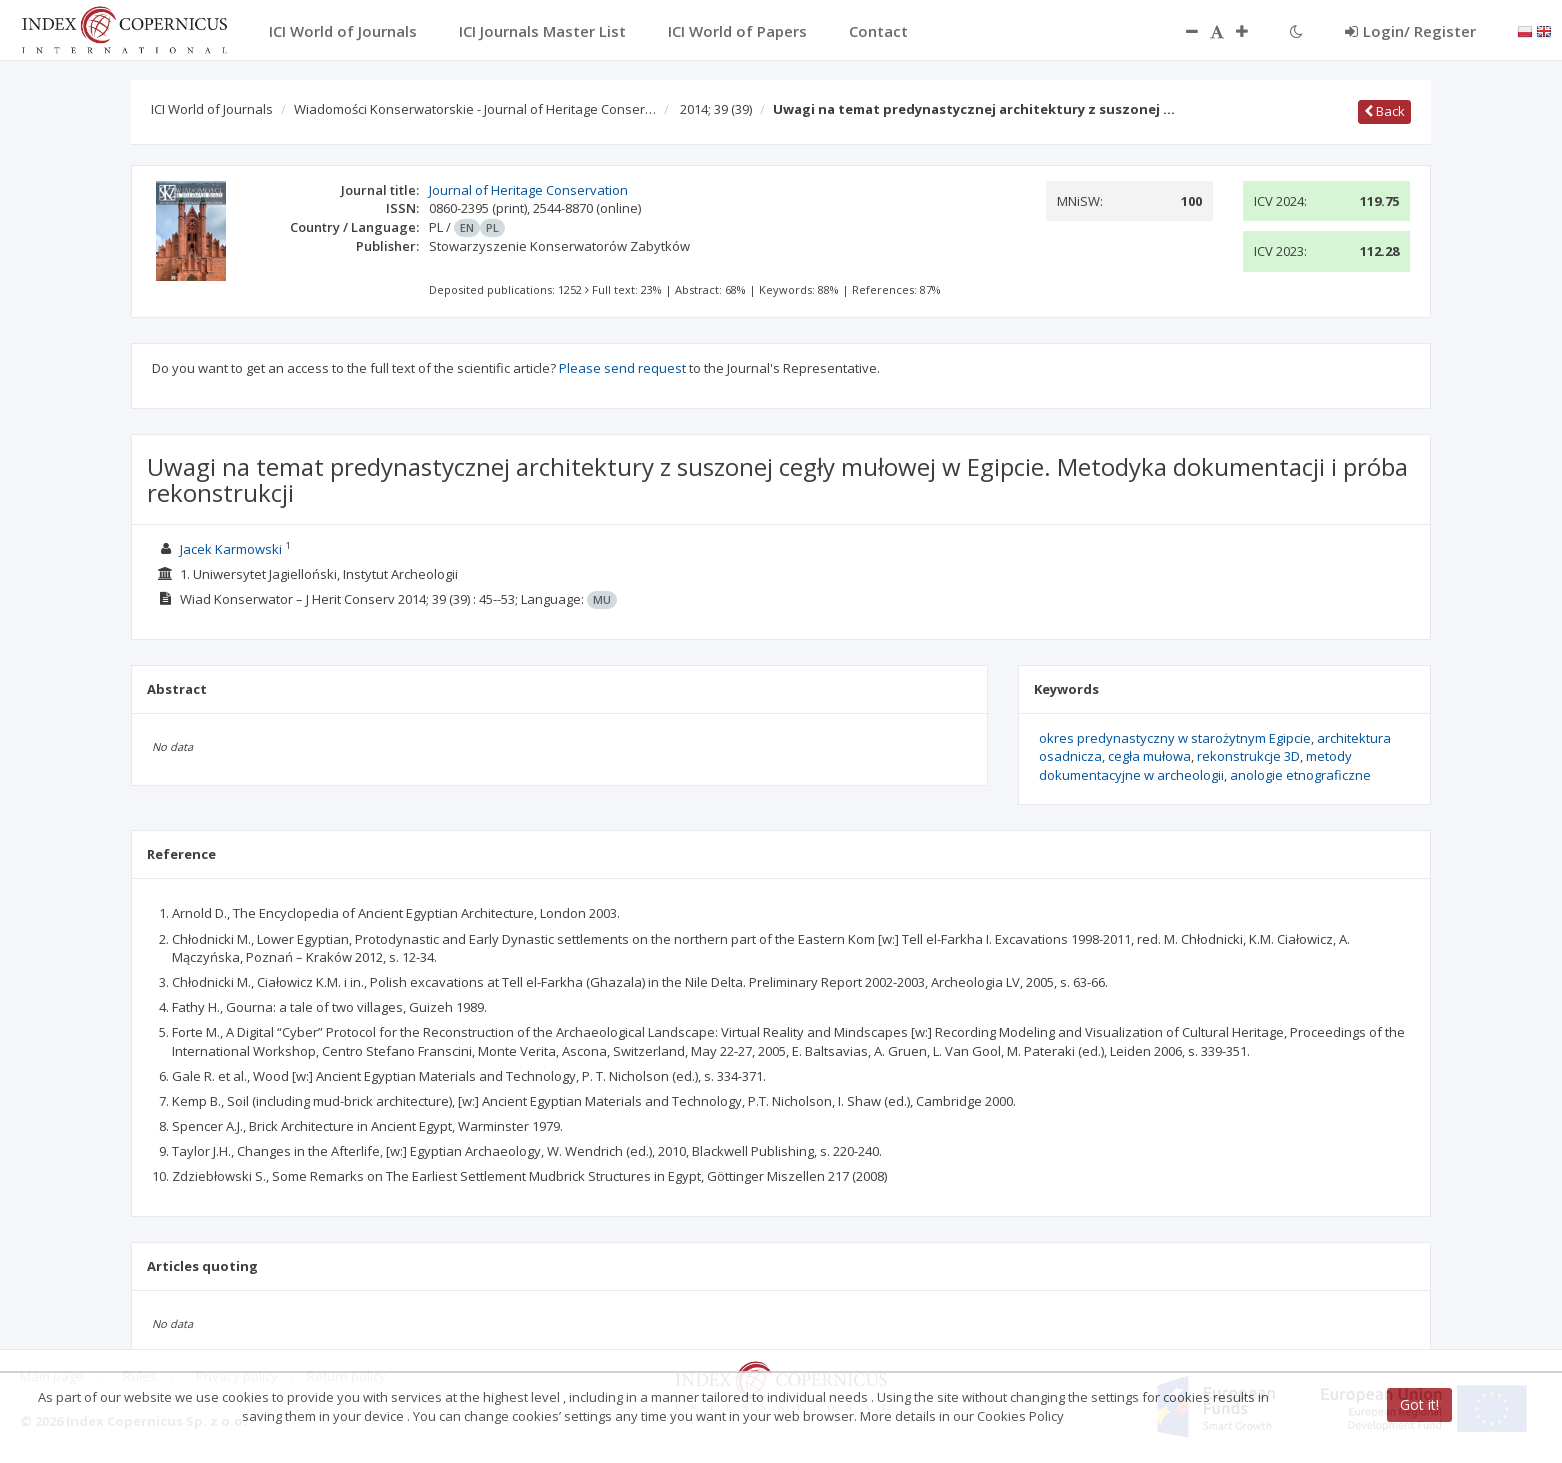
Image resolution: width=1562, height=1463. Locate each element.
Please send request (622, 368)
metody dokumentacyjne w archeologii (1195, 765)
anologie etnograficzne (1300, 775)
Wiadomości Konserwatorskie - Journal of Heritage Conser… (475, 109)
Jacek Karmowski (231, 549)
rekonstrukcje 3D (1248, 756)
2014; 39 (716, 109)
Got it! (1419, 1404)
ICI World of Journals (212, 109)
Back (1384, 111)
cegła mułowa (1149, 756)
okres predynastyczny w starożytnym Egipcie (1175, 738)
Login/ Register (1410, 31)
